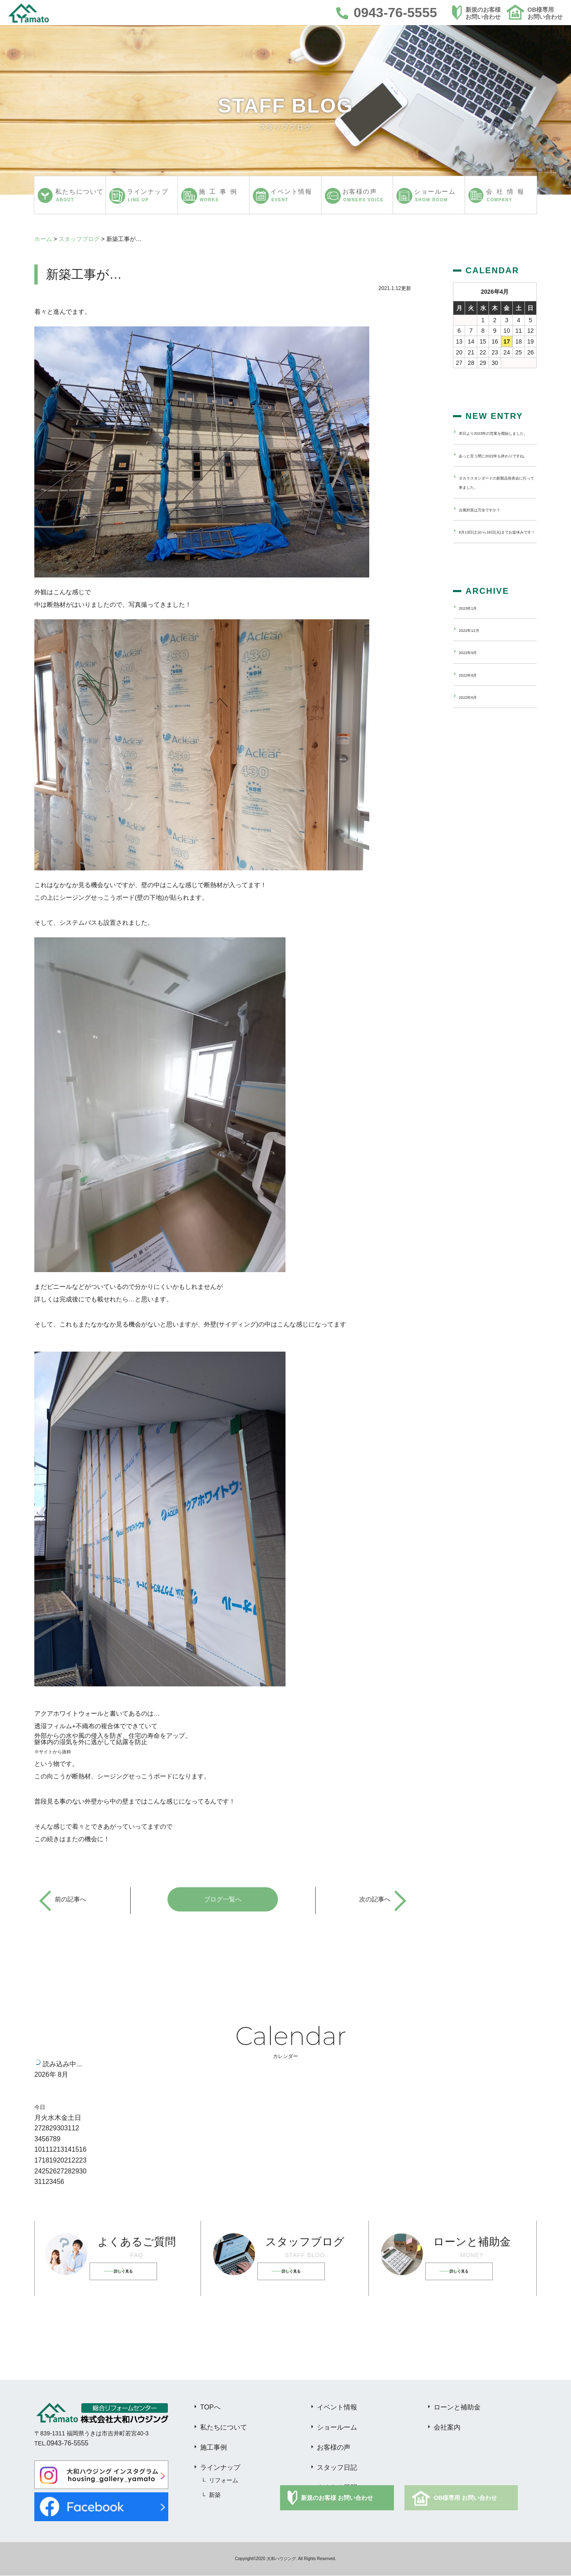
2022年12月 (474, 657)
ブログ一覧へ (223, 1899)
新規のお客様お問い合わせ (483, 13)
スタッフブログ (79, 239)
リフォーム (223, 2480)
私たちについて (223, 2427)
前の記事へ (71, 1899)
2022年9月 (473, 680)
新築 (215, 2495)
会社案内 (447, 2427)
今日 (39, 2107)
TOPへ (210, 2407)
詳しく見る (134, 2271)
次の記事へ (374, 1899)
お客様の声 (333, 2447)
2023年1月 (473, 635)
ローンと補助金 (457, 2407)
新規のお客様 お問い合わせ (337, 2498)
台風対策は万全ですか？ (491, 528)
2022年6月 (473, 724)
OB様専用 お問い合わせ (465, 2498)
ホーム (43, 239)
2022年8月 (473, 702)
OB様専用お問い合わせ (545, 13)
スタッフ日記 (337, 2467)
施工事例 (213, 2447)
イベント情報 (337, 2407)
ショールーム (337, 2427)
